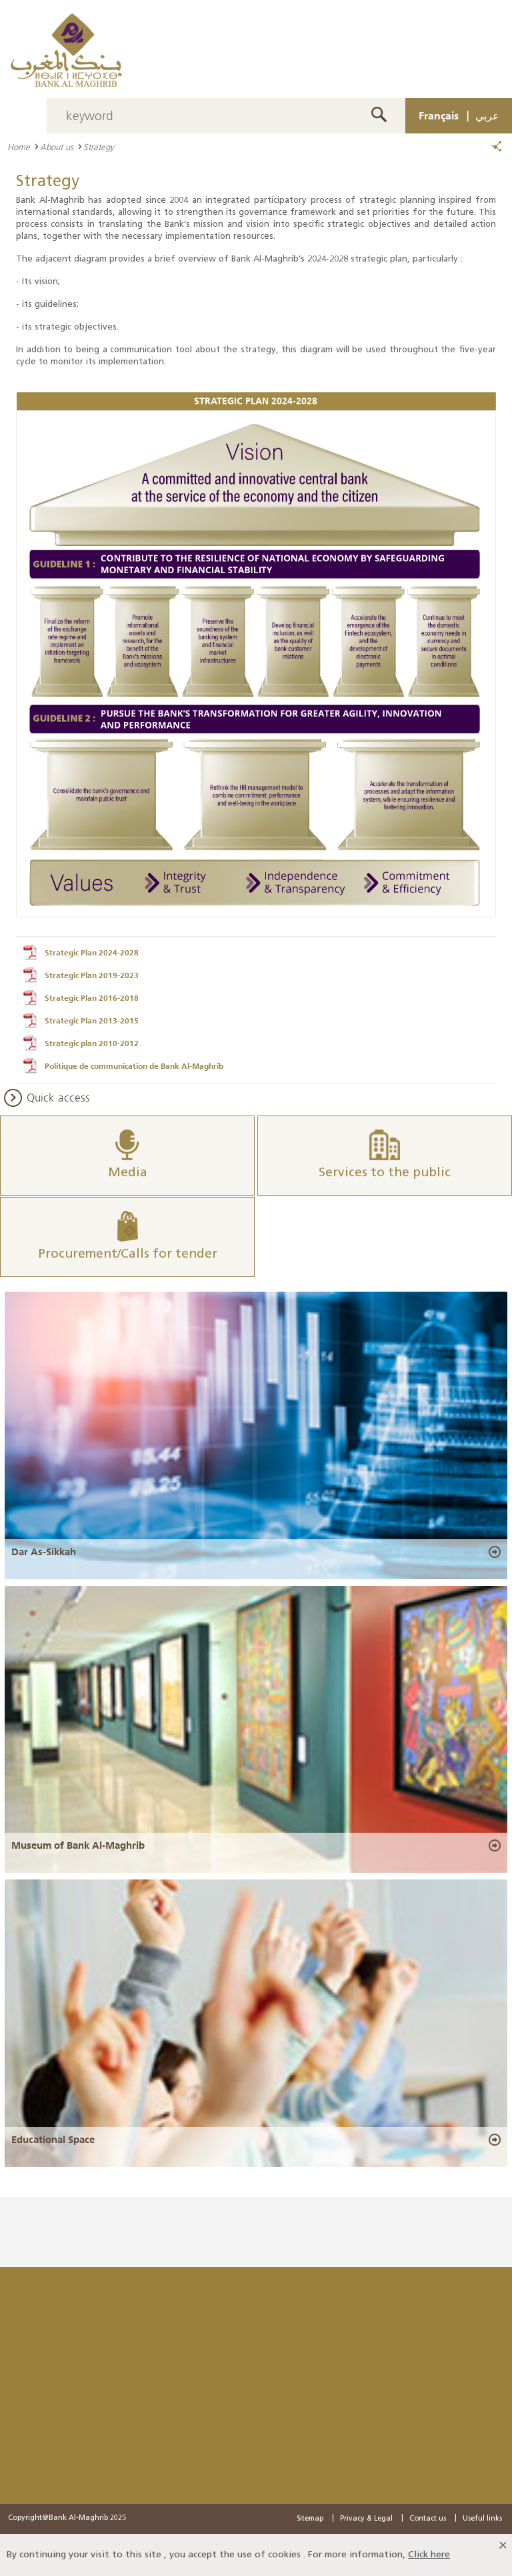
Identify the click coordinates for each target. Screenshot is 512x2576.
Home (18, 146)
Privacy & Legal (366, 2519)
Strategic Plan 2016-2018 (92, 998)
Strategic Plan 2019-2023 (92, 975)
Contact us (427, 2519)
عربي (487, 115)
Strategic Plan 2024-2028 (92, 953)
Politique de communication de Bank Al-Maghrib (134, 1066)
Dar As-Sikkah (43, 1552)
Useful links (482, 2519)
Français (439, 115)
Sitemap (310, 2519)
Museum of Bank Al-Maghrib (78, 1845)
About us (56, 146)
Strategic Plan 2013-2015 (92, 1021)
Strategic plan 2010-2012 (92, 1043)
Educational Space (53, 2140)
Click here (429, 2555)
